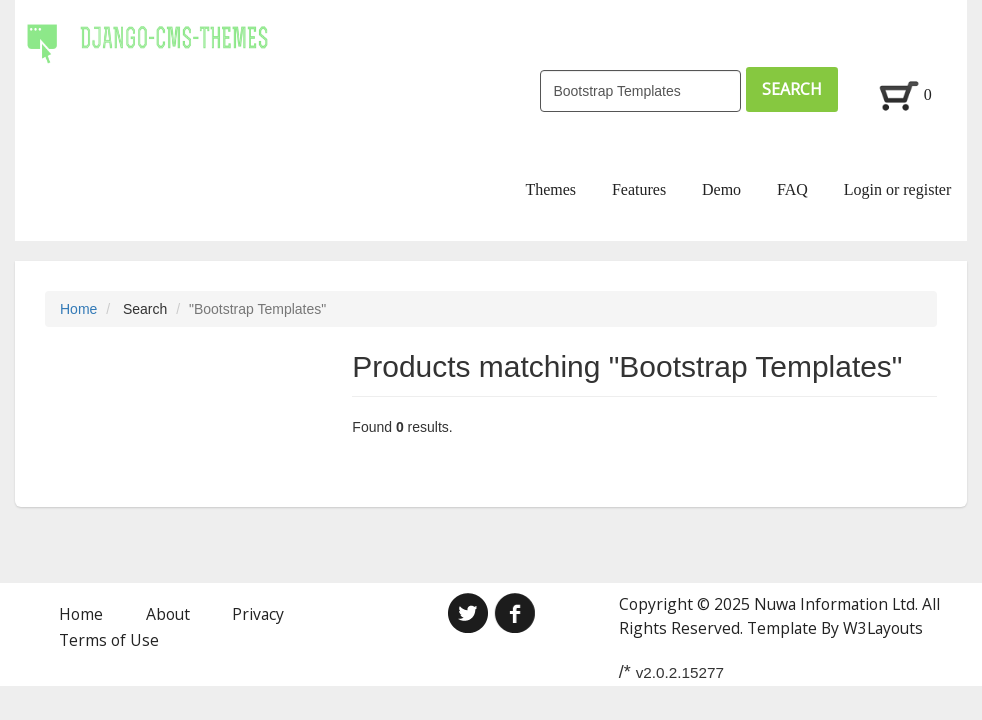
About (168, 614)
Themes (550, 189)
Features (639, 189)
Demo (721, 189)
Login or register (898, 189)
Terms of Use (109, 640)
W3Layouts (883, 628)
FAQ (792, 189)
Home (78, 309)
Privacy (258, 614)
